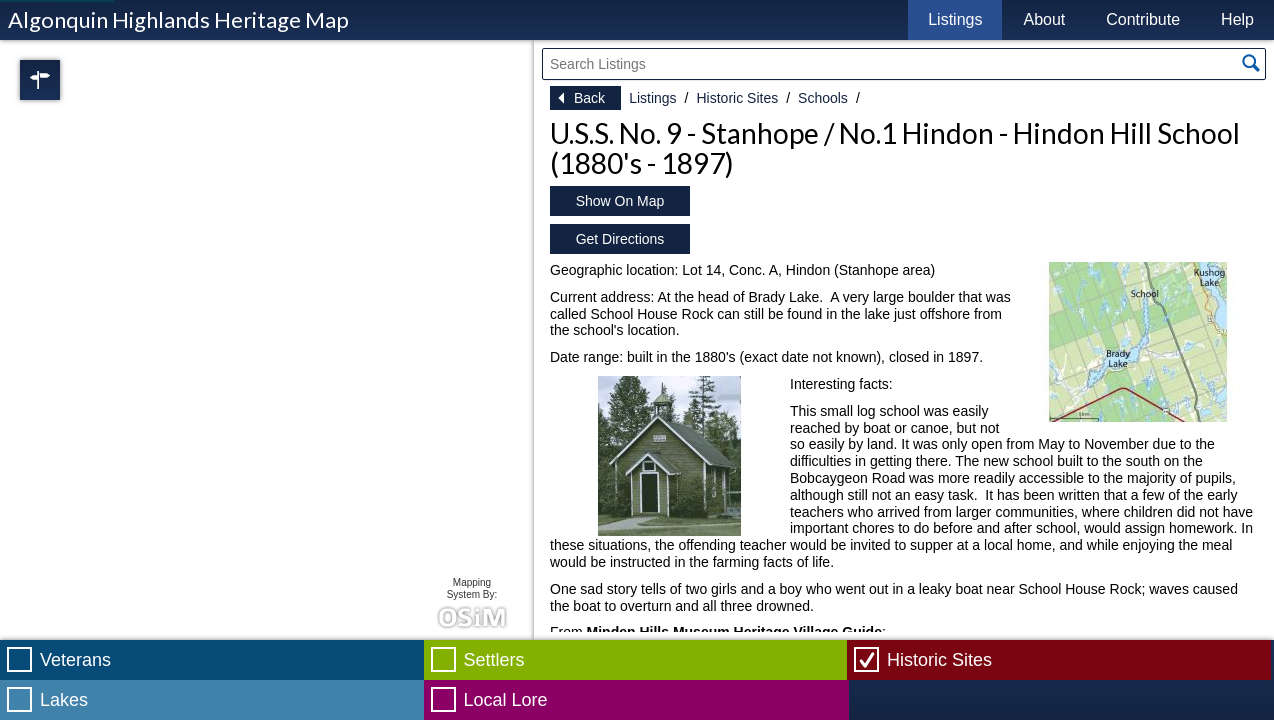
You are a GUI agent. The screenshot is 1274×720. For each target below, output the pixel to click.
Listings (955, 19)
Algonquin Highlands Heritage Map (178, 19)
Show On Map (620, 201)
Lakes (64, 700)
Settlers (494, 660)
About (1044, 19)
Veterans (75, 660)
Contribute (1143, 19)
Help (1237, 19)
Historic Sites (737, 98)
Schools (823, 98)
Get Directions (620, 239)
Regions (68, 80)
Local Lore (506, 700)
